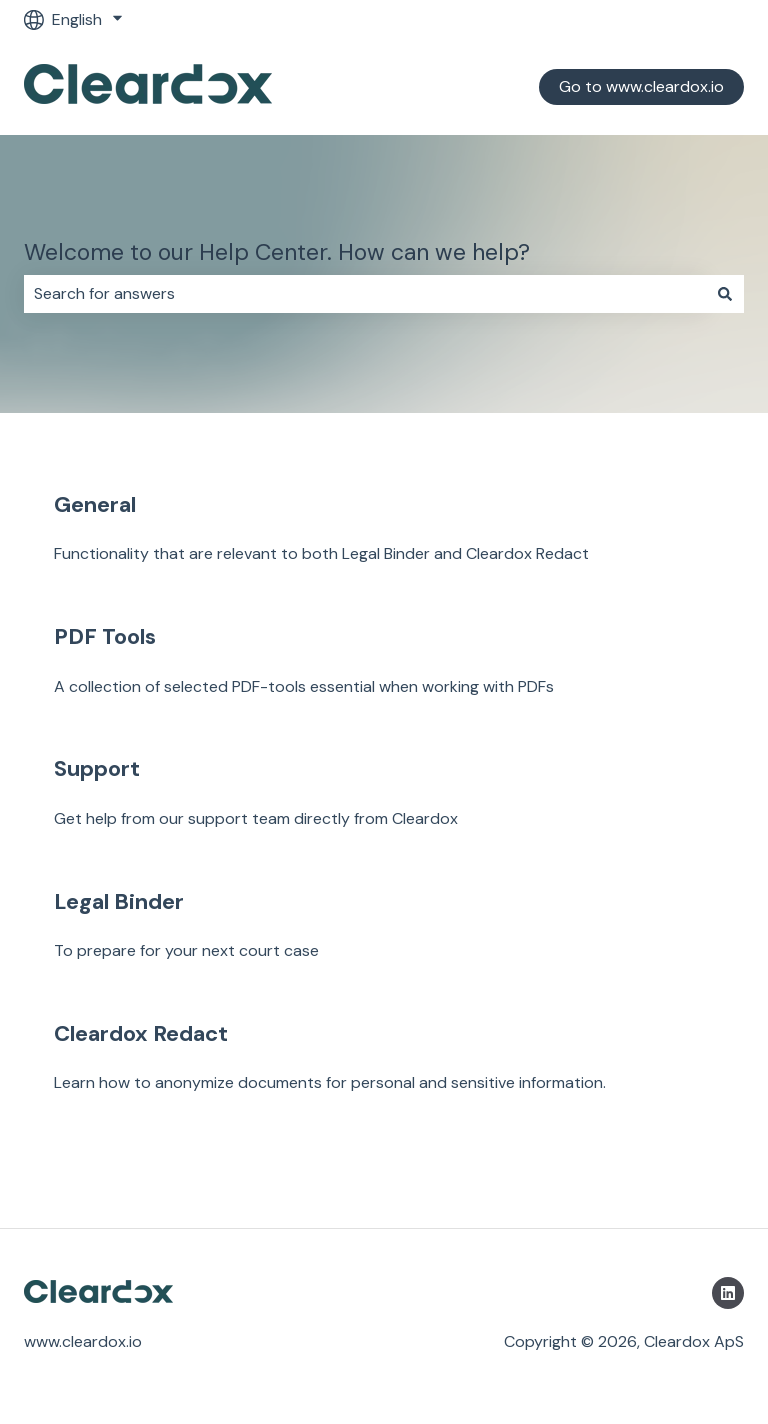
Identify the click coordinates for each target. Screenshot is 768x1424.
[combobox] (365, 294)
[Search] (725, 294)
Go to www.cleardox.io (641, 86)
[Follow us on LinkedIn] (728, 1293)
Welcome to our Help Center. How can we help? (277, 252)
